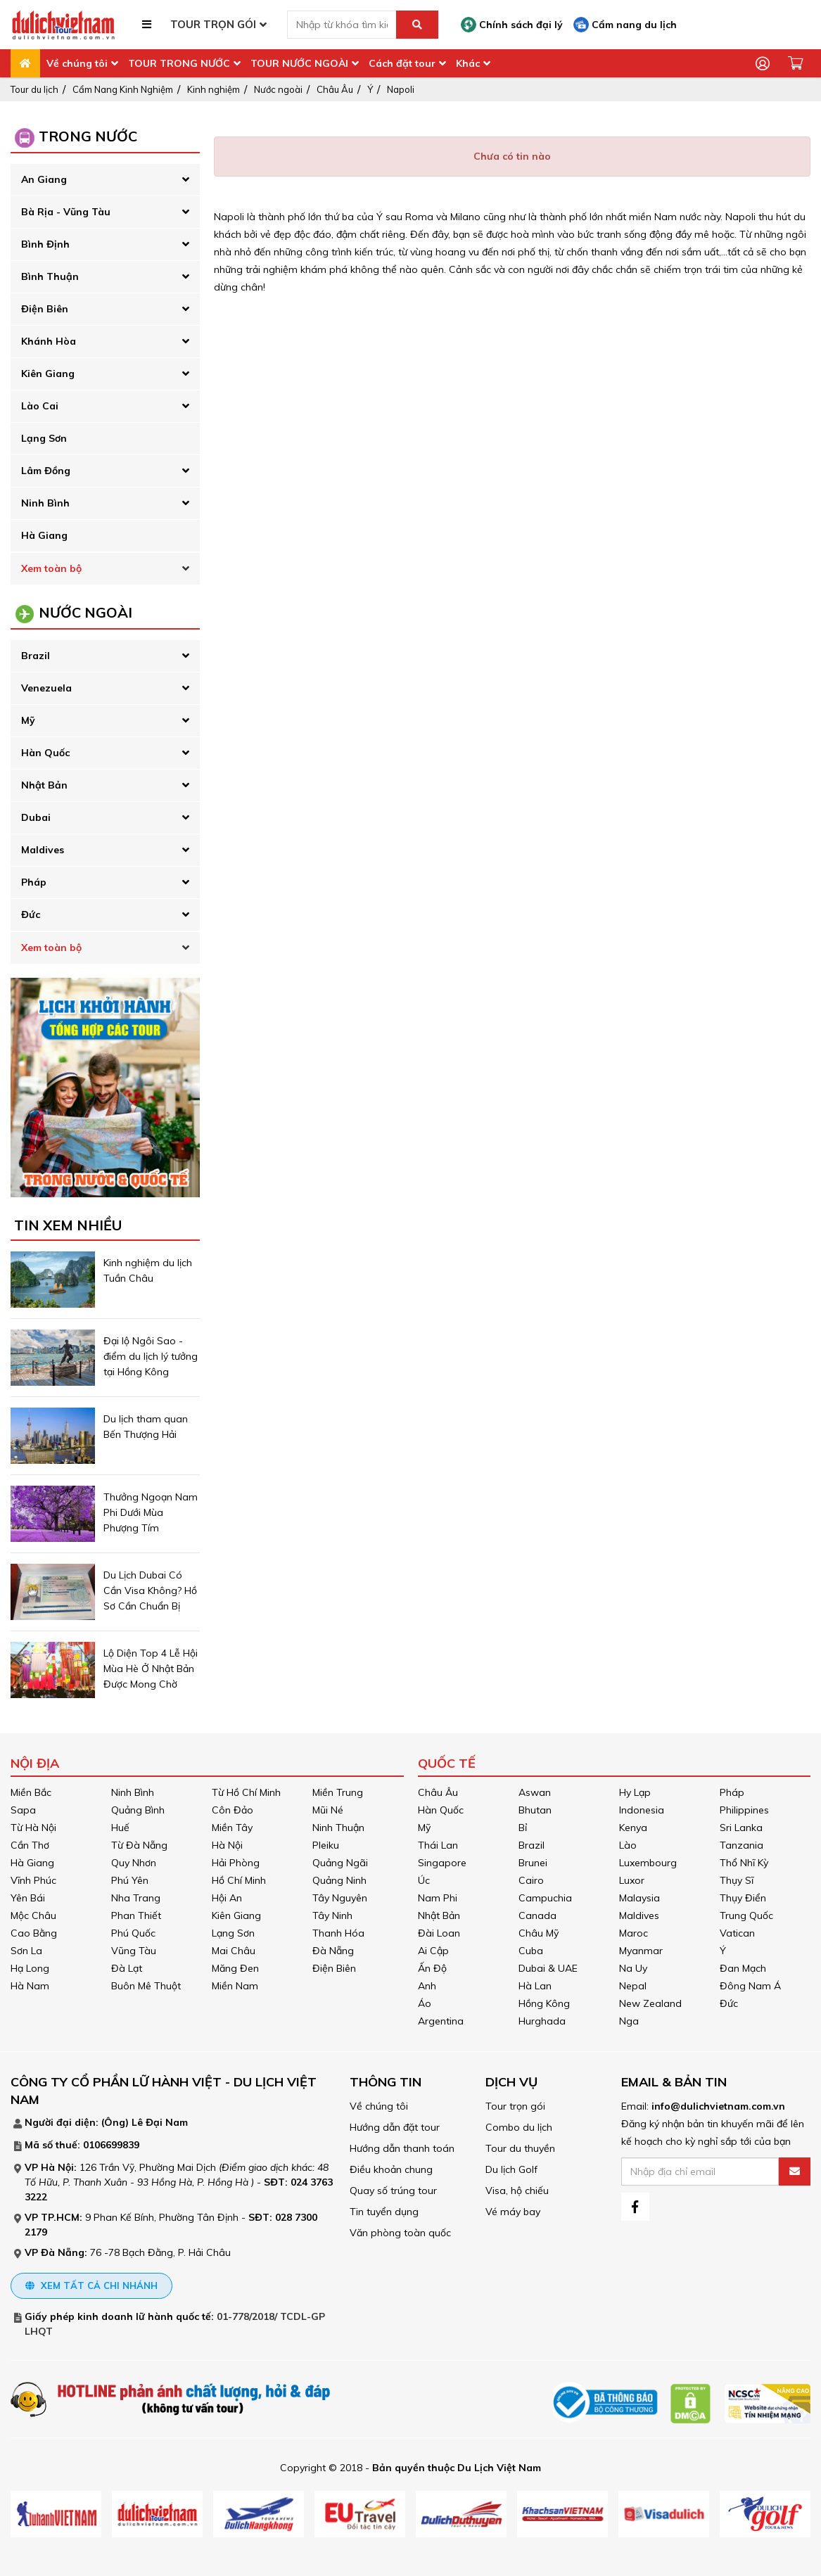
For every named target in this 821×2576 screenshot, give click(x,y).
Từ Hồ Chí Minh (246, 1792)
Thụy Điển (743, 1898)
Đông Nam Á (750, 1985)
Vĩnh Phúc (33, 1880)
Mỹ (28, 720)
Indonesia (641, 1810)
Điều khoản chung (391, 2169)
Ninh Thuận (338, 1827)
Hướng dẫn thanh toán (402, 2148)
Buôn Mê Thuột (146, 1985)
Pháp (33, 882)
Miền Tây (232, 1827)
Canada (537, 1915)
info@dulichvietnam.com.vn (718, 2106)
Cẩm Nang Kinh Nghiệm (122, 89)
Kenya (633, 1827)
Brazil (35, 655)
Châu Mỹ (538, 1933)
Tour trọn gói (515, 2106)
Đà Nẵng (333, 1950)
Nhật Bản (44, 785)
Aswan (534, 1792)
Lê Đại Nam (160, 2122)
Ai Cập (433, 1950)
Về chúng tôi (77, 63)
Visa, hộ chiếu (517, 2190)
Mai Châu (233, 1950)
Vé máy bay (512, 2211)
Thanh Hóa (338, 1933)
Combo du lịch (518, 2127)
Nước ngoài (278, 89)
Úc (424, 1880)
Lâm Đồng (45, 470)
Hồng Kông (544, 2003)
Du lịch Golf (511, 2169)
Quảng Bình (138, 1810)
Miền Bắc (31, 1792)
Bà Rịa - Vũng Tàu (65, 211)
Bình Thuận (50, 276)
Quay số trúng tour (393, 2190)
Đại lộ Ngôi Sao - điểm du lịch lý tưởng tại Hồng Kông (150, 1356)
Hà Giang (44, 535)
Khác (468, 63)
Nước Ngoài (85, 612)
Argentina (441, 2021)
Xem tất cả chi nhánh (91, 2285)
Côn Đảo (232, 1810)
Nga (629, 2021)
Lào (628, 1845)
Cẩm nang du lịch (625, 24)
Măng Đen (235, 1968)
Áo (424, 2003)
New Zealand (650, 2003)
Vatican (737, 1933)
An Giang (44, 179)
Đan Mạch (743, 1968)
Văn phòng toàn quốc (400, 2232)
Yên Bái (28, 1898)
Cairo (531, 1880)
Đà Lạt (126, 1968)
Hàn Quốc (45, 752)
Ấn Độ (432, 1968)
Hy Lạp (635, 1792)
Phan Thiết (136, 1915)
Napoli (400, 89)
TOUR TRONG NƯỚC (179, 63)
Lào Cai (39, 406)
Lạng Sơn (44, 438)
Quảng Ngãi (340, 1862)
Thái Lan (438, 1845)
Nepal (633, 1985)
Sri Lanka (741, 1827)
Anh (427, 1985)
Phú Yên (129, 1880)
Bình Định (45, 244)
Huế (120, 1827)
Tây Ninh (332, 1915)
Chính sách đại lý (512, 24)
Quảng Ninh (339, 1880)
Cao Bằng (34, 1933)
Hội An (227, 1898)
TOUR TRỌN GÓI (213, 24)
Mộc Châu (33, 1915)
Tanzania (741, 1845)
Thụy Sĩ (736, 1880)
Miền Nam (235, 1985)
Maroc (633, 1933)
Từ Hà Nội (33, 1827)
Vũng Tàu (133, 1950)
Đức (30, 914)
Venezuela (46, 688)
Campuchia (545, 1898)
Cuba (530, 1950)
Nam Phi (437, 1898)
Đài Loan (439, 1933)
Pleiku (325, 1845)
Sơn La (26, 1950)
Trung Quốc (746, 1915)
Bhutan (535, 1810)
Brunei (532, 1862)
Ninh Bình (45, 503)
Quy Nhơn (133, 1862)
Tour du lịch (34, 89)
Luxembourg (648, 1862)
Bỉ (522, 1827)
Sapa (23, 1810)
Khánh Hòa (48, 341)
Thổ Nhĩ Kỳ (744, 1862)
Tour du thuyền (520, 2148)
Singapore (442, 1862)
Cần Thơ (30, 1845)
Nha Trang (135, 1898)
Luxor (631, 1880)
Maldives (42, 849)
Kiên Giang (48, 373)
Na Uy (633, 1968)
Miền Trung (337, 1792)
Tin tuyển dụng (384, 2211)
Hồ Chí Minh (239, 1880)
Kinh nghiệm (213, 89)
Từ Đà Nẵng (139, 1845)
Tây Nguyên (339, 1898)
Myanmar (641, 1950)
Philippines (744, 1810)
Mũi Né (327, 1810)
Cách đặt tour (402, 63)
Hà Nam (30, 1985)
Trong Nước (88, 136)
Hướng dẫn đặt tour (395, 2127)
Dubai (36, 817)
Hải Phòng (236, 1862)
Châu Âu (335, 89)
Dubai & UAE (548, 1968)
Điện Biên (44, 308)
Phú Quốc (133, 1933)
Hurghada (542, 2021)
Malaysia (639, 1898)
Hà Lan (535, 1985)
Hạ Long (30, 1968)
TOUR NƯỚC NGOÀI (299, 63)
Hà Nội (227, 1845)
